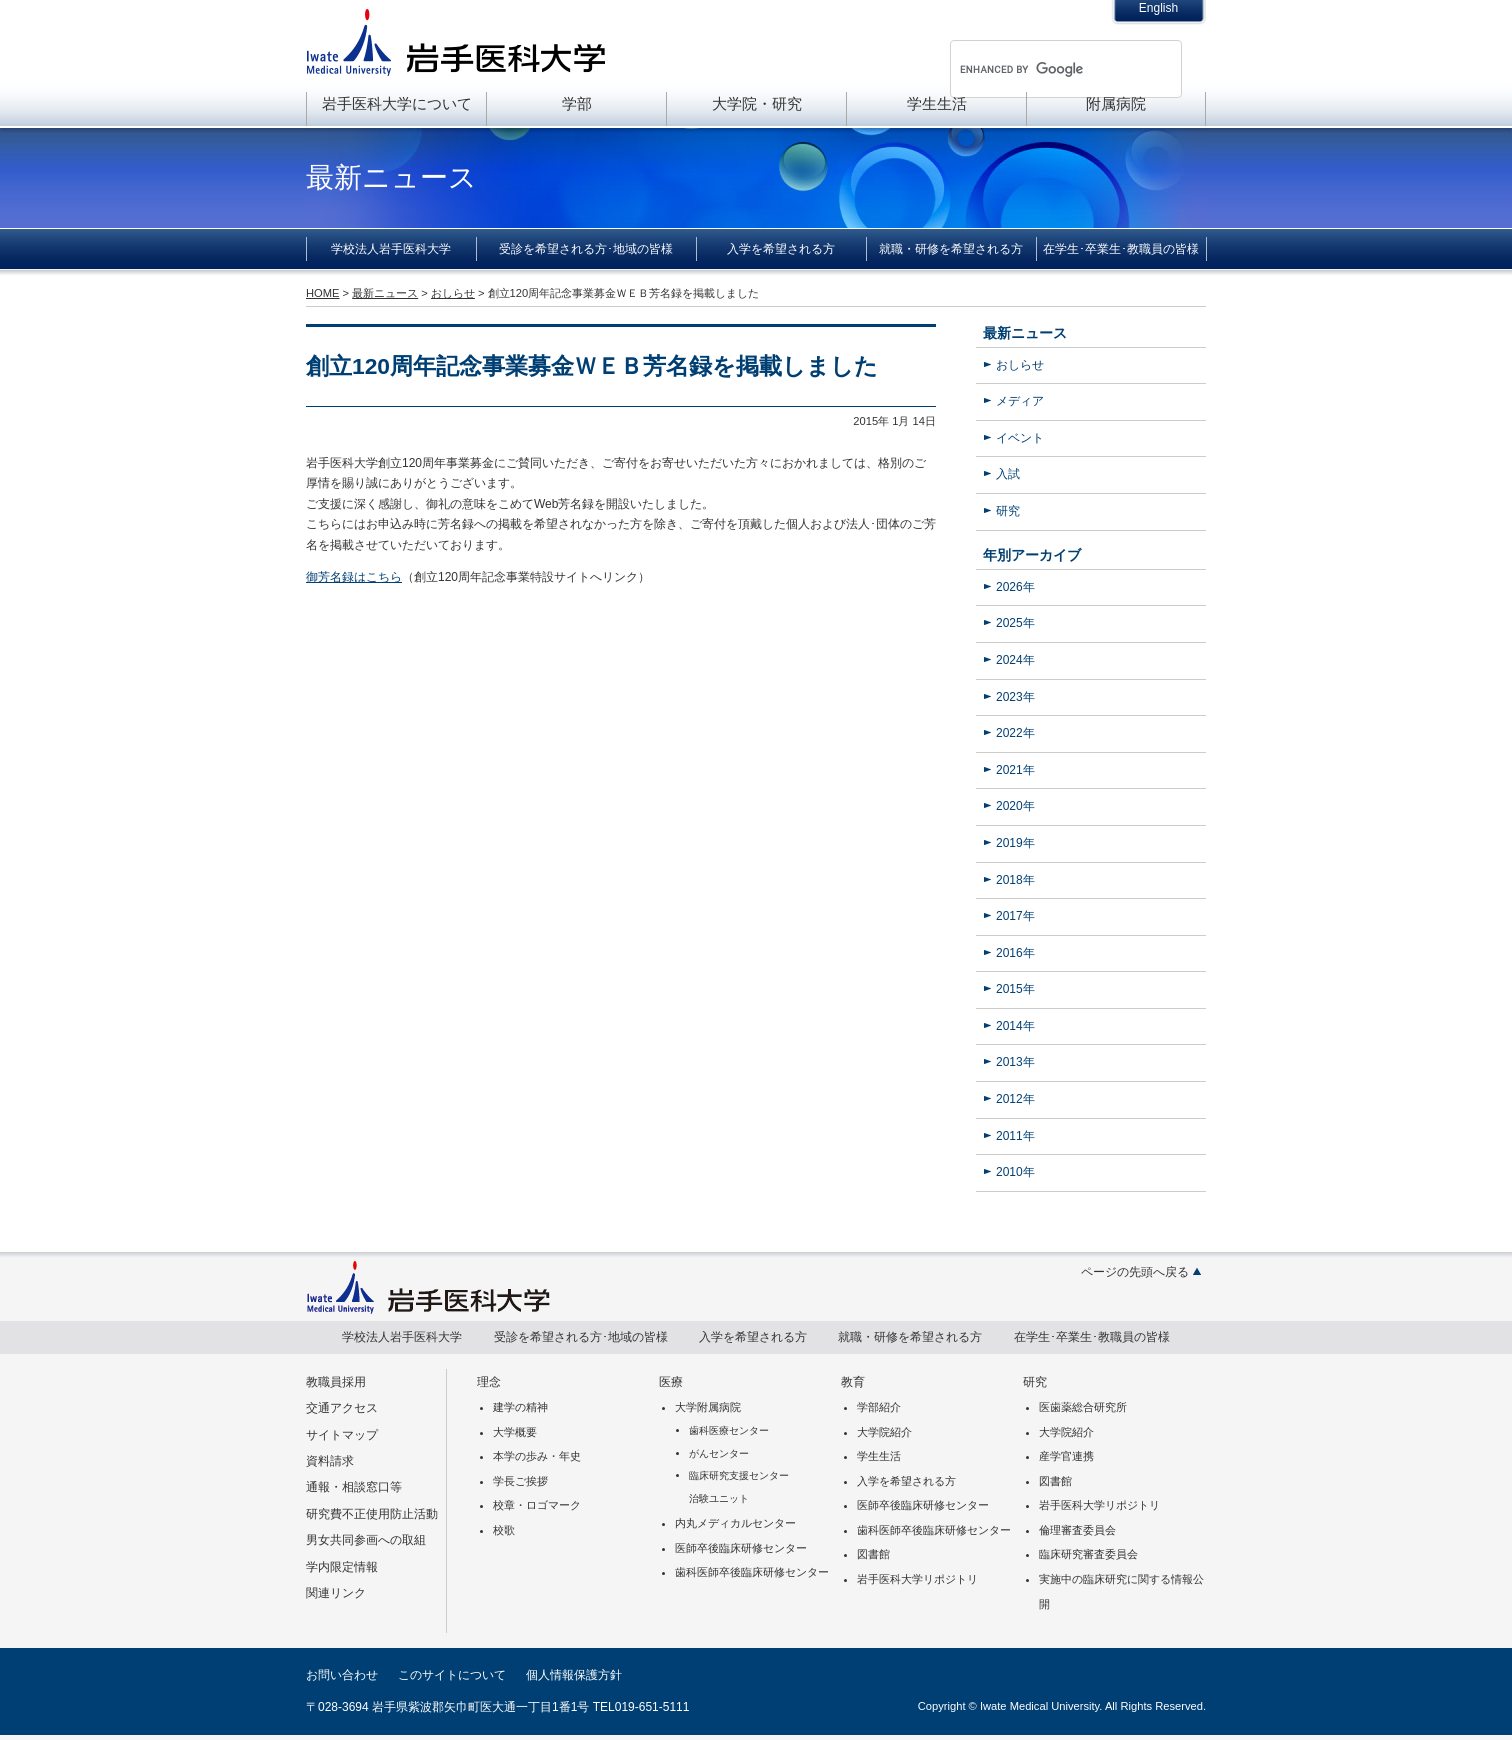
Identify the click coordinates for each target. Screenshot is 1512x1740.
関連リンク (336, 1593)
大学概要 (515, 1432)
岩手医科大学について (397, 103)
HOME (322, 293)
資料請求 (330, 1461)
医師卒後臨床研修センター (741, 1548)
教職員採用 (336, 1382)
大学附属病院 (708, 1407)
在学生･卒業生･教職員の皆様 (1121, 249)
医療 (671, 1382)
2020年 (1015, 806)
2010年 (1015, 1172)
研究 (1008, 511)
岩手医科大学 (456, 42)
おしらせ (1020, 365)
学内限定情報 (342, 1567)
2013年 (1015, 1062)
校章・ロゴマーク (537, 1505)
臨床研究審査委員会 (1088, 1554)
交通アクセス (342, 1408)
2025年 (1015, 623)
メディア (1020, 401)
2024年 (1015, 660)
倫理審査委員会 (1077, 1530)
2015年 (1015, 989)
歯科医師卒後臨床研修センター (752, 1572)
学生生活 (937, 103)
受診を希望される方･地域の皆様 (586, 249)
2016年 (1015, 953)
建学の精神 (520, 1407)
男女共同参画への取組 (366, 1540)
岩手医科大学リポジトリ (917, 1579)
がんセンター (719, 1453)
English (1158, 8)
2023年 (1015, 697)
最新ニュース (1025, 333)
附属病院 (1116, 103)
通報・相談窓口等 (354, 1487)
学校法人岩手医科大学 (391, 249)
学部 (577, 103)
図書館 (873, 1554)
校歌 (504, 1530)
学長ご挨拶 (520, 1481)
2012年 (1015, 1099)
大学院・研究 (757, 103)
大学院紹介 (884, 1432)
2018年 (1015, 880)
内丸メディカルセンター (735, 1523)
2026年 (1015, 587)
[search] (1040, 69)
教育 (853, 1382)
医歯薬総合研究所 (1083, 1407)
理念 (489, 1382)
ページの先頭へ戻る (1135, 1272)
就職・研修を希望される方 (951, 249)
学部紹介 (879, 1407)
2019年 (1015, 843)
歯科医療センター (729, 1430)
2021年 (1015, 770)
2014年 (1015, 1026)
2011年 (1015, 1136)
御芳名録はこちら (354, 577)
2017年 (1015, 916)
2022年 (1015, 733)
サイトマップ (342, 1435)
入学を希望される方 (781, 249)
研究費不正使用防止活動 (372, 1514)
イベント (1020, 438)
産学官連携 (1066, 1456)
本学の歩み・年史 (537, 1456)
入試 (1008, 474)
